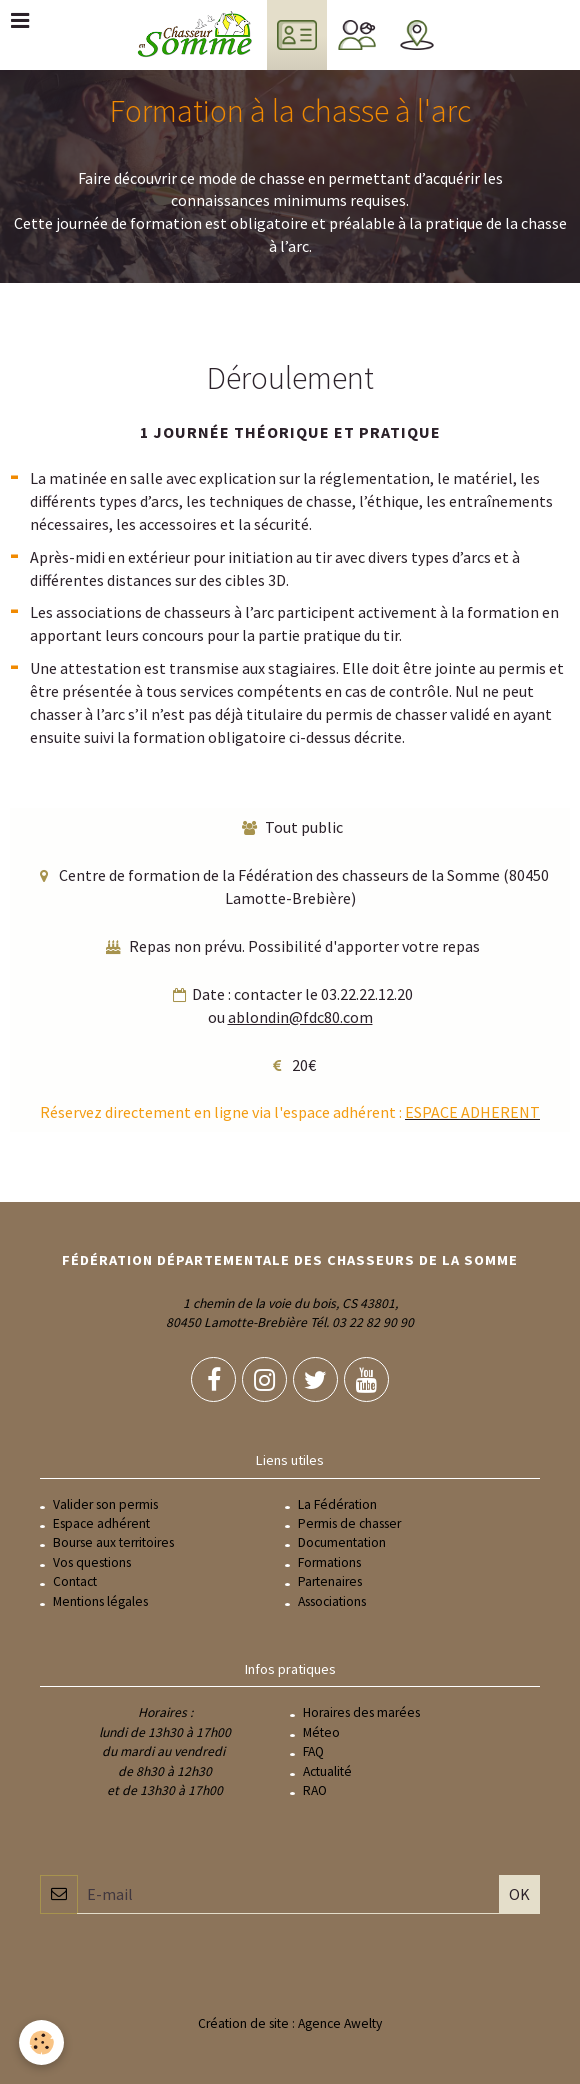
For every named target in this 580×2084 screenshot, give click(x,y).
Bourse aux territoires (113, 1542)
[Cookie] (42, 2042)
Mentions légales (100, 1601)
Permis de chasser (349, 1523)
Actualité (327, 1771)
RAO (315, 1790)
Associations (332, 1601)
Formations (329, 1562)
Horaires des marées (361, 1712)
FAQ (313, 1751)
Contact (75, 1581)
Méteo (321, 1732)
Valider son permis (105, 1504)
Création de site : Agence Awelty (290, 2023)
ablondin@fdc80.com (300, 1017)
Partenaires (330, 1581)
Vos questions (92, 1562)
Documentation (342, 1542)
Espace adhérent (101, 1523)
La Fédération (337, 1504)
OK (519, 1894)
